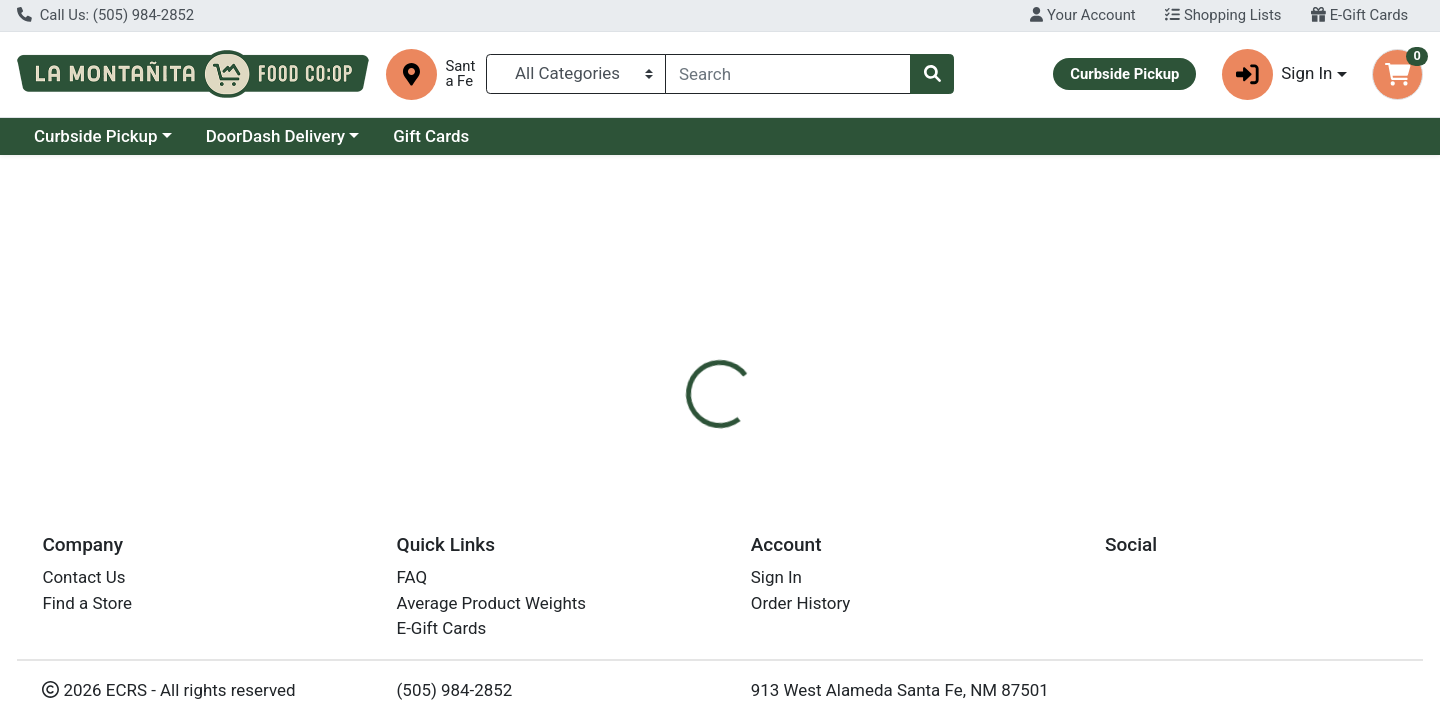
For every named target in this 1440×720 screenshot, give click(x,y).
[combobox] (788, 74)
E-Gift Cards (1359, 15)
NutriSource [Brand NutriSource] (853, 506)
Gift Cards (431, 136)
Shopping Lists (1223, 15)
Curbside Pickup (96, 136)
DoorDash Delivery (275, 136)
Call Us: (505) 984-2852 (105, 15)
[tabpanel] (1020, 526)
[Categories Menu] (576, 74)
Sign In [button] (1277, 74)
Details (656, 426)
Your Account (1082, 15)
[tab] (656, 426)
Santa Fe (460, 74)
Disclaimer (750, 426)
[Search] (788, 74)
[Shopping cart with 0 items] (1397, 74)
